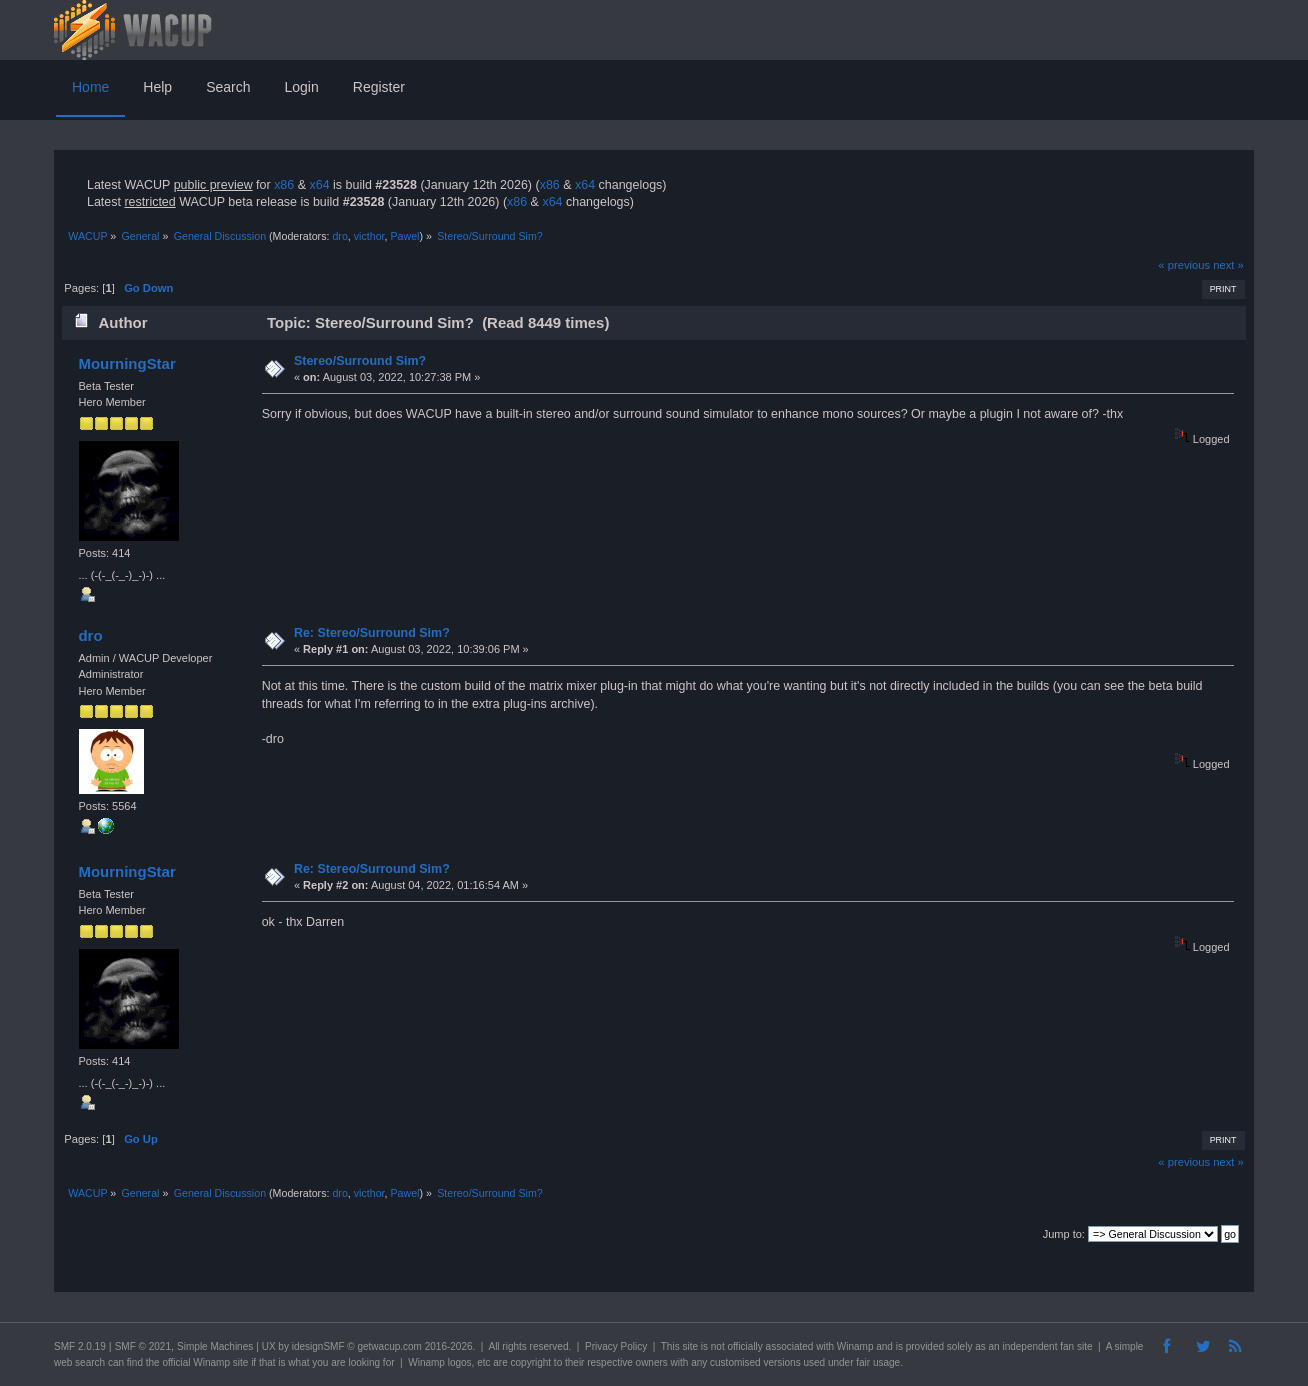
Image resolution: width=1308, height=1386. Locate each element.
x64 (319, 185)
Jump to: (1064, 1234)
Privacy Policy (616, 1346)
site (690, 1346)
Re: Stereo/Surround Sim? (372, 633)
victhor (369, 236)
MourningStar (126, 363)
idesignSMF (318, 1346)
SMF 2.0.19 (80, 1346)
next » (1228, 265)
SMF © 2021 (143, 1346)
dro (339, 236)
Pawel (404, 236)
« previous (1184, 265)
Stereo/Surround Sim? (360, 361)
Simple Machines (215, 1346)
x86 (284, 185)
